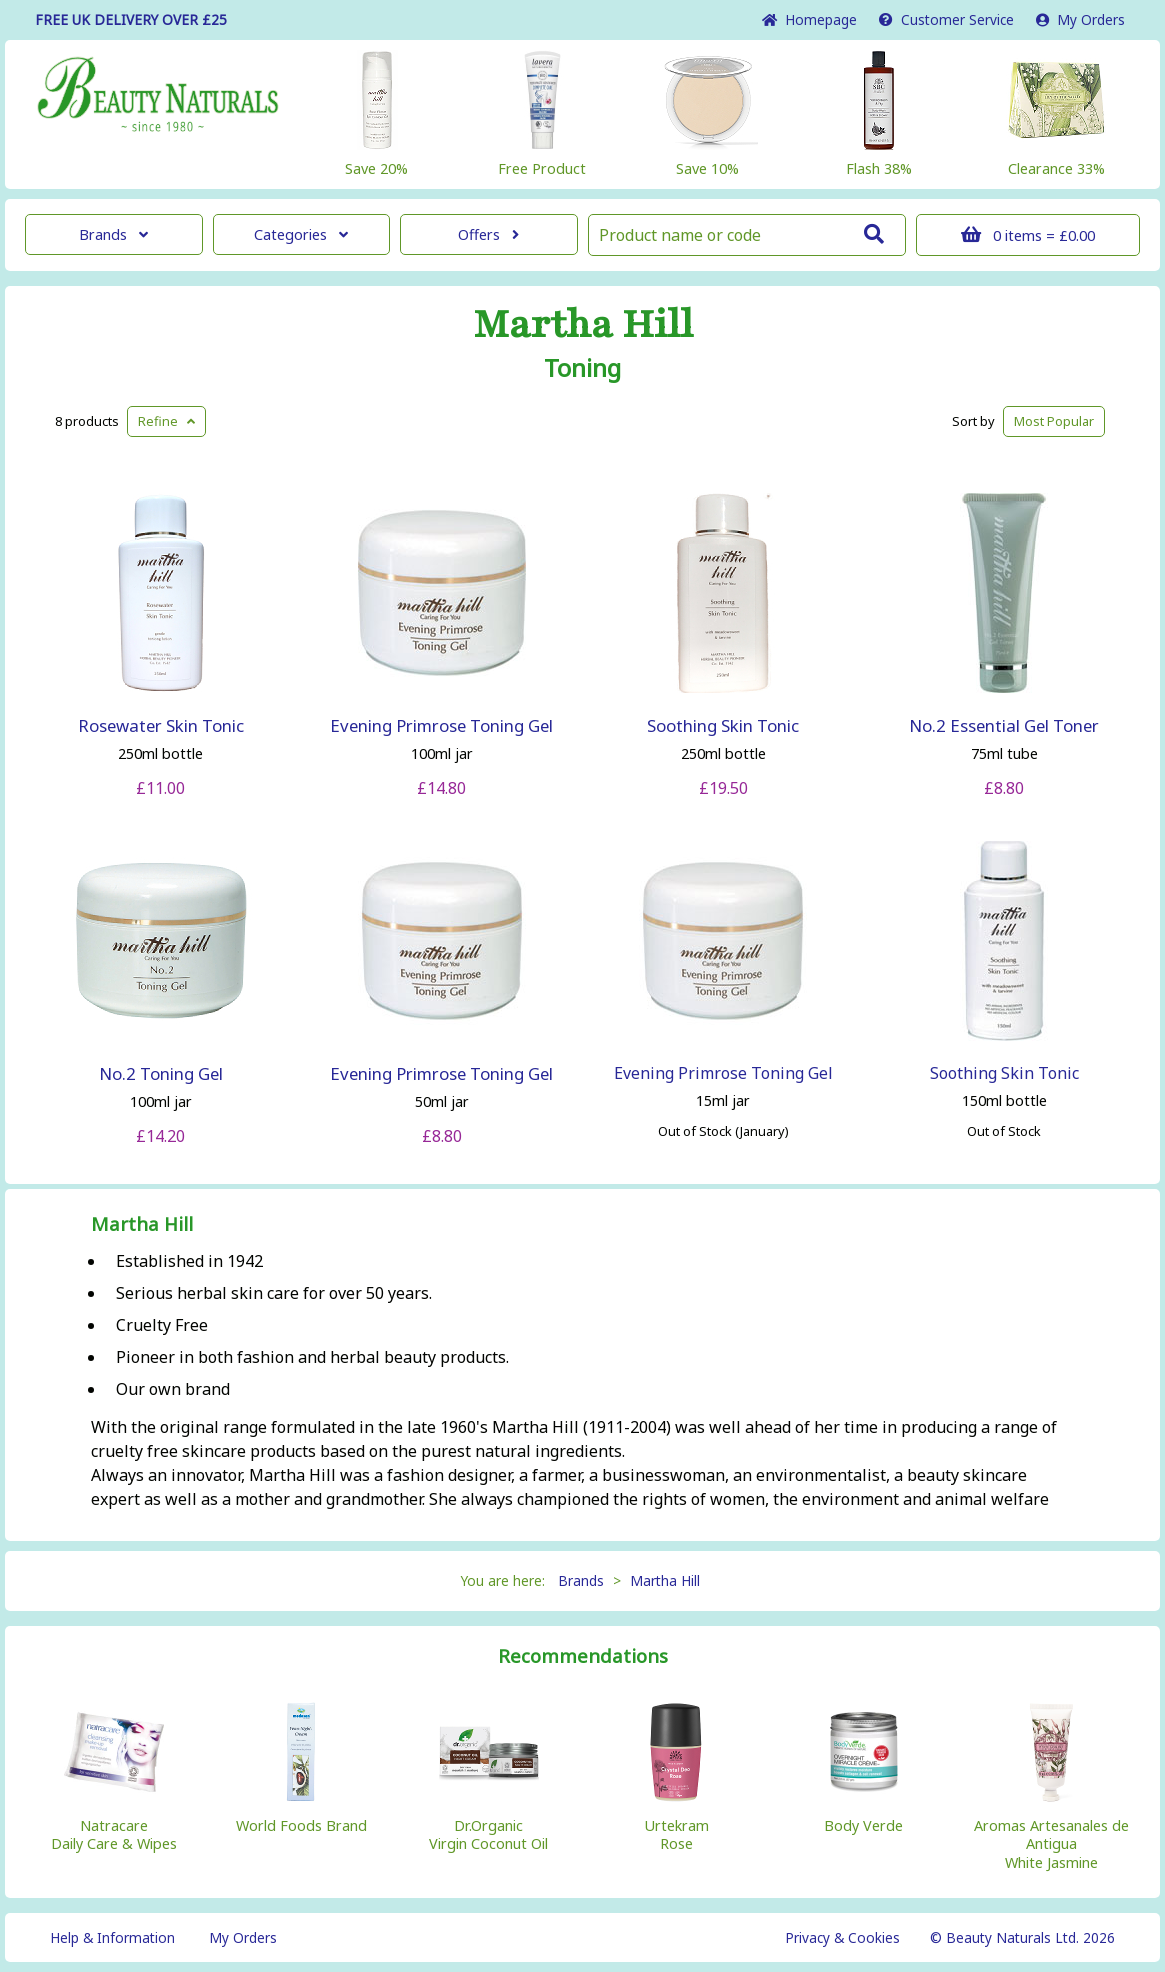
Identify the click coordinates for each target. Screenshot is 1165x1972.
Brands (113, 234)
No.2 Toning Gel (161, 1073)
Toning (582, 368)
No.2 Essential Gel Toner (1004, 725)
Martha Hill (583, 325)
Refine (166, 421)
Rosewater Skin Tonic (161, 725)
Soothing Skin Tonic (723, 725)
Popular (1054, 421)
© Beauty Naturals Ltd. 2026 (1022, 1937)
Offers (488, 234)
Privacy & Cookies (842, 1937)
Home (809, 19)
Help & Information (112, 1937)
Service (946, 19)
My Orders (1080, 19)
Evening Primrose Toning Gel (441, 725)
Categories (301, 234)
